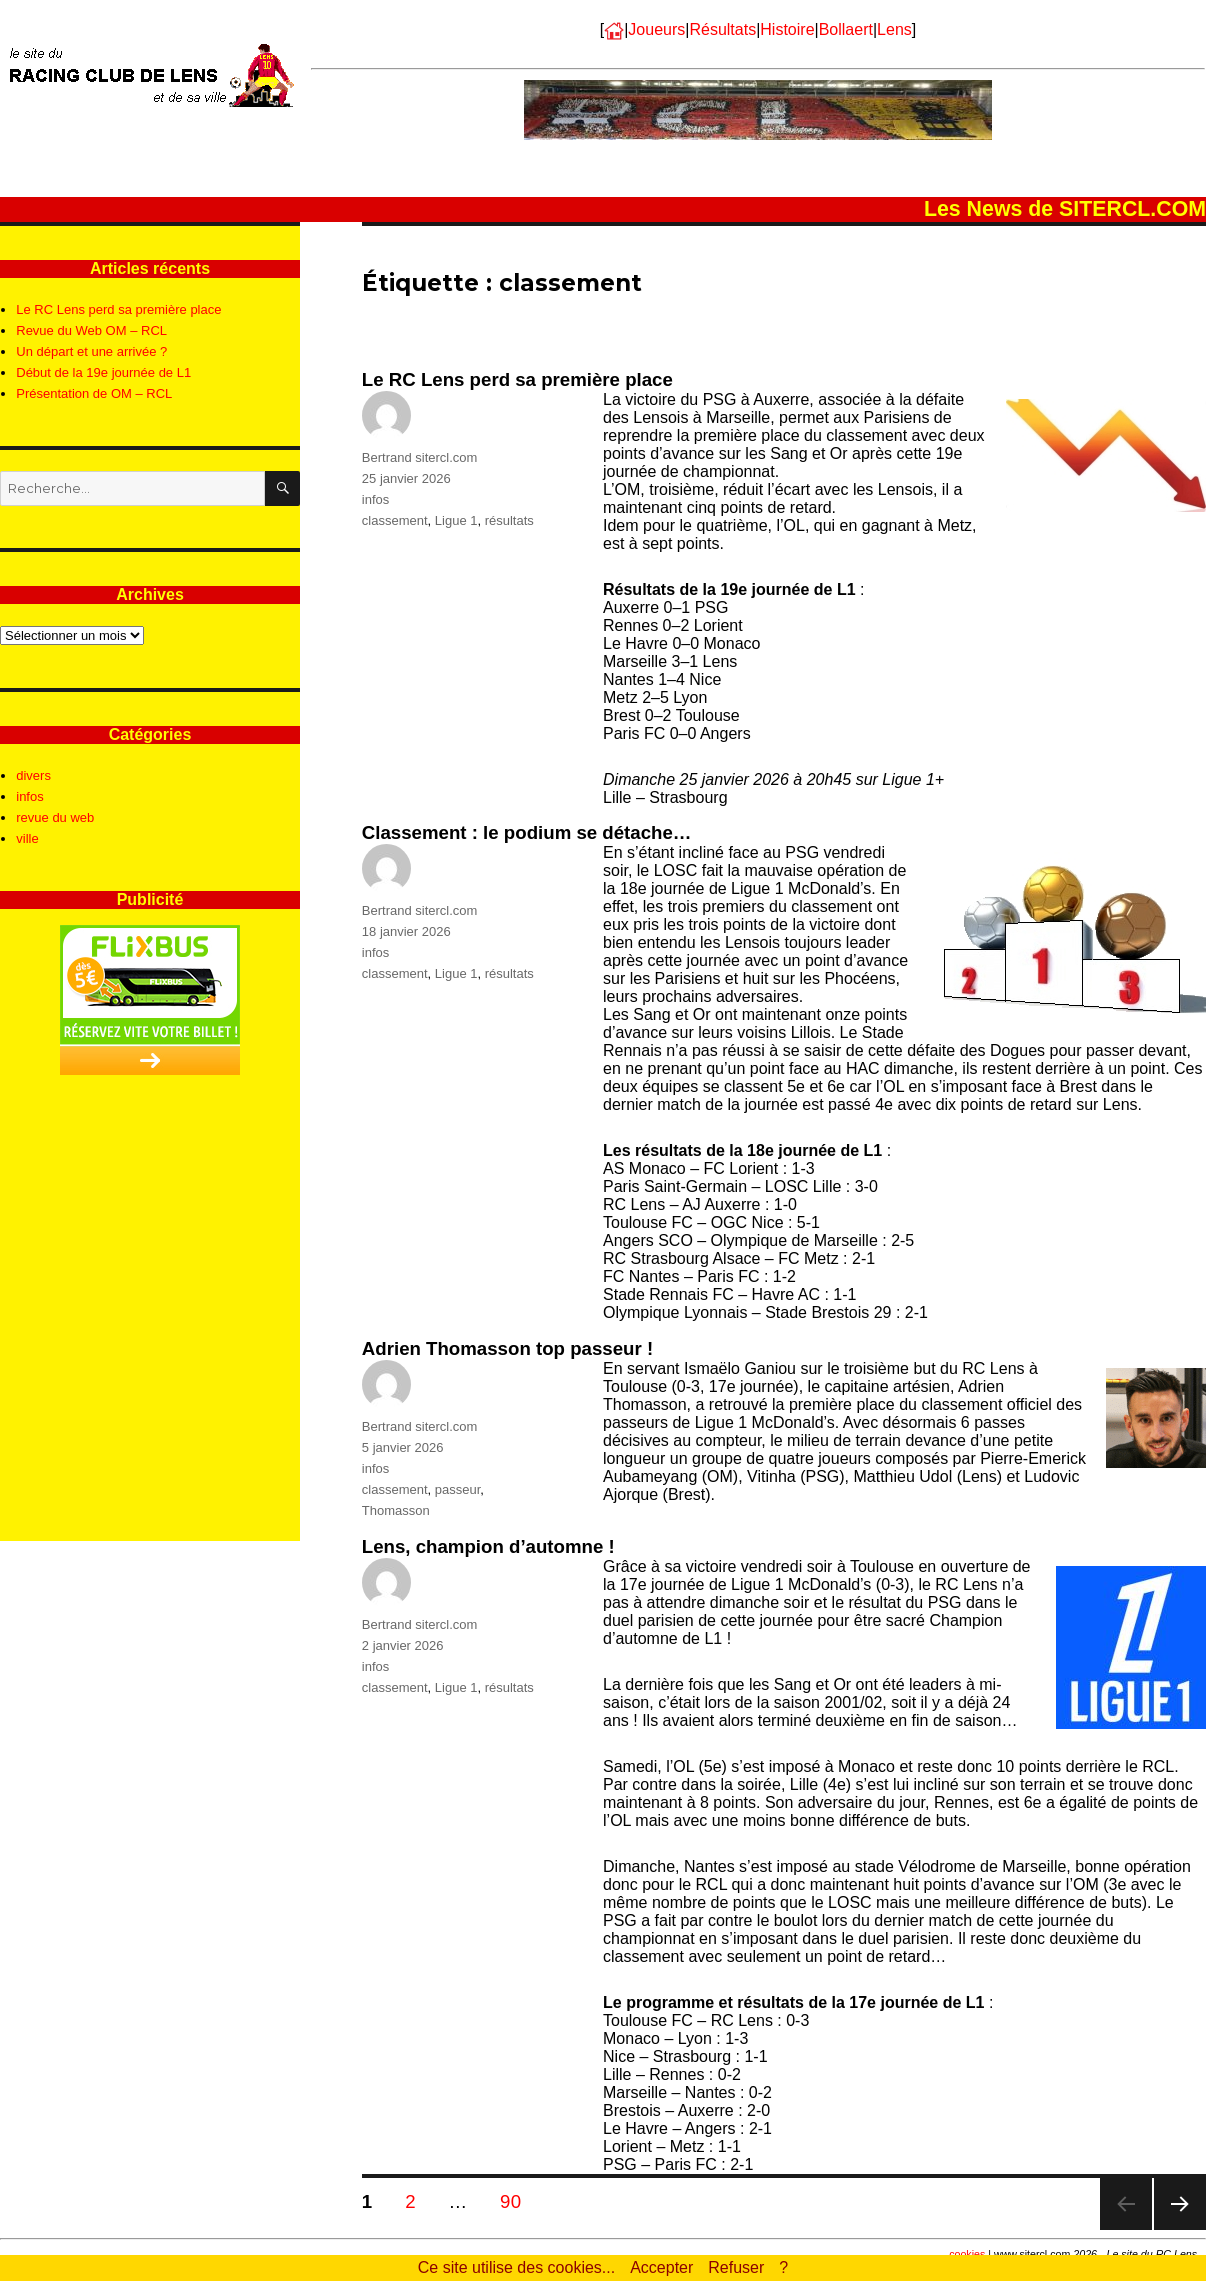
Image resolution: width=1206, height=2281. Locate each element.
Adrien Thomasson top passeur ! (507, 1348)
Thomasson (396, 1510)
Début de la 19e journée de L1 (103, 372)
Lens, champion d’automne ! (488, 1546)
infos (375, 499)
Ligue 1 (456, 520)
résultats (509, 520)
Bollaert (846, 29)
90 (517, 2201)
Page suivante (1179, 2229)
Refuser (736, 2267)
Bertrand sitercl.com (420, 457)
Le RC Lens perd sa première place (517, 379)
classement (395, 520)
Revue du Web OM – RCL (91, 330)
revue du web (55, 817)
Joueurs (656, 29)
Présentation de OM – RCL (94, 393)
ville (27, 838)
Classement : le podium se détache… (527, 832)
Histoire (787, 29)
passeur (458, 1489)
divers (33, 775)
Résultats (722, 29)
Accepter (661, 2267)
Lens (894, 29)
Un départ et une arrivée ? (91, 351)
